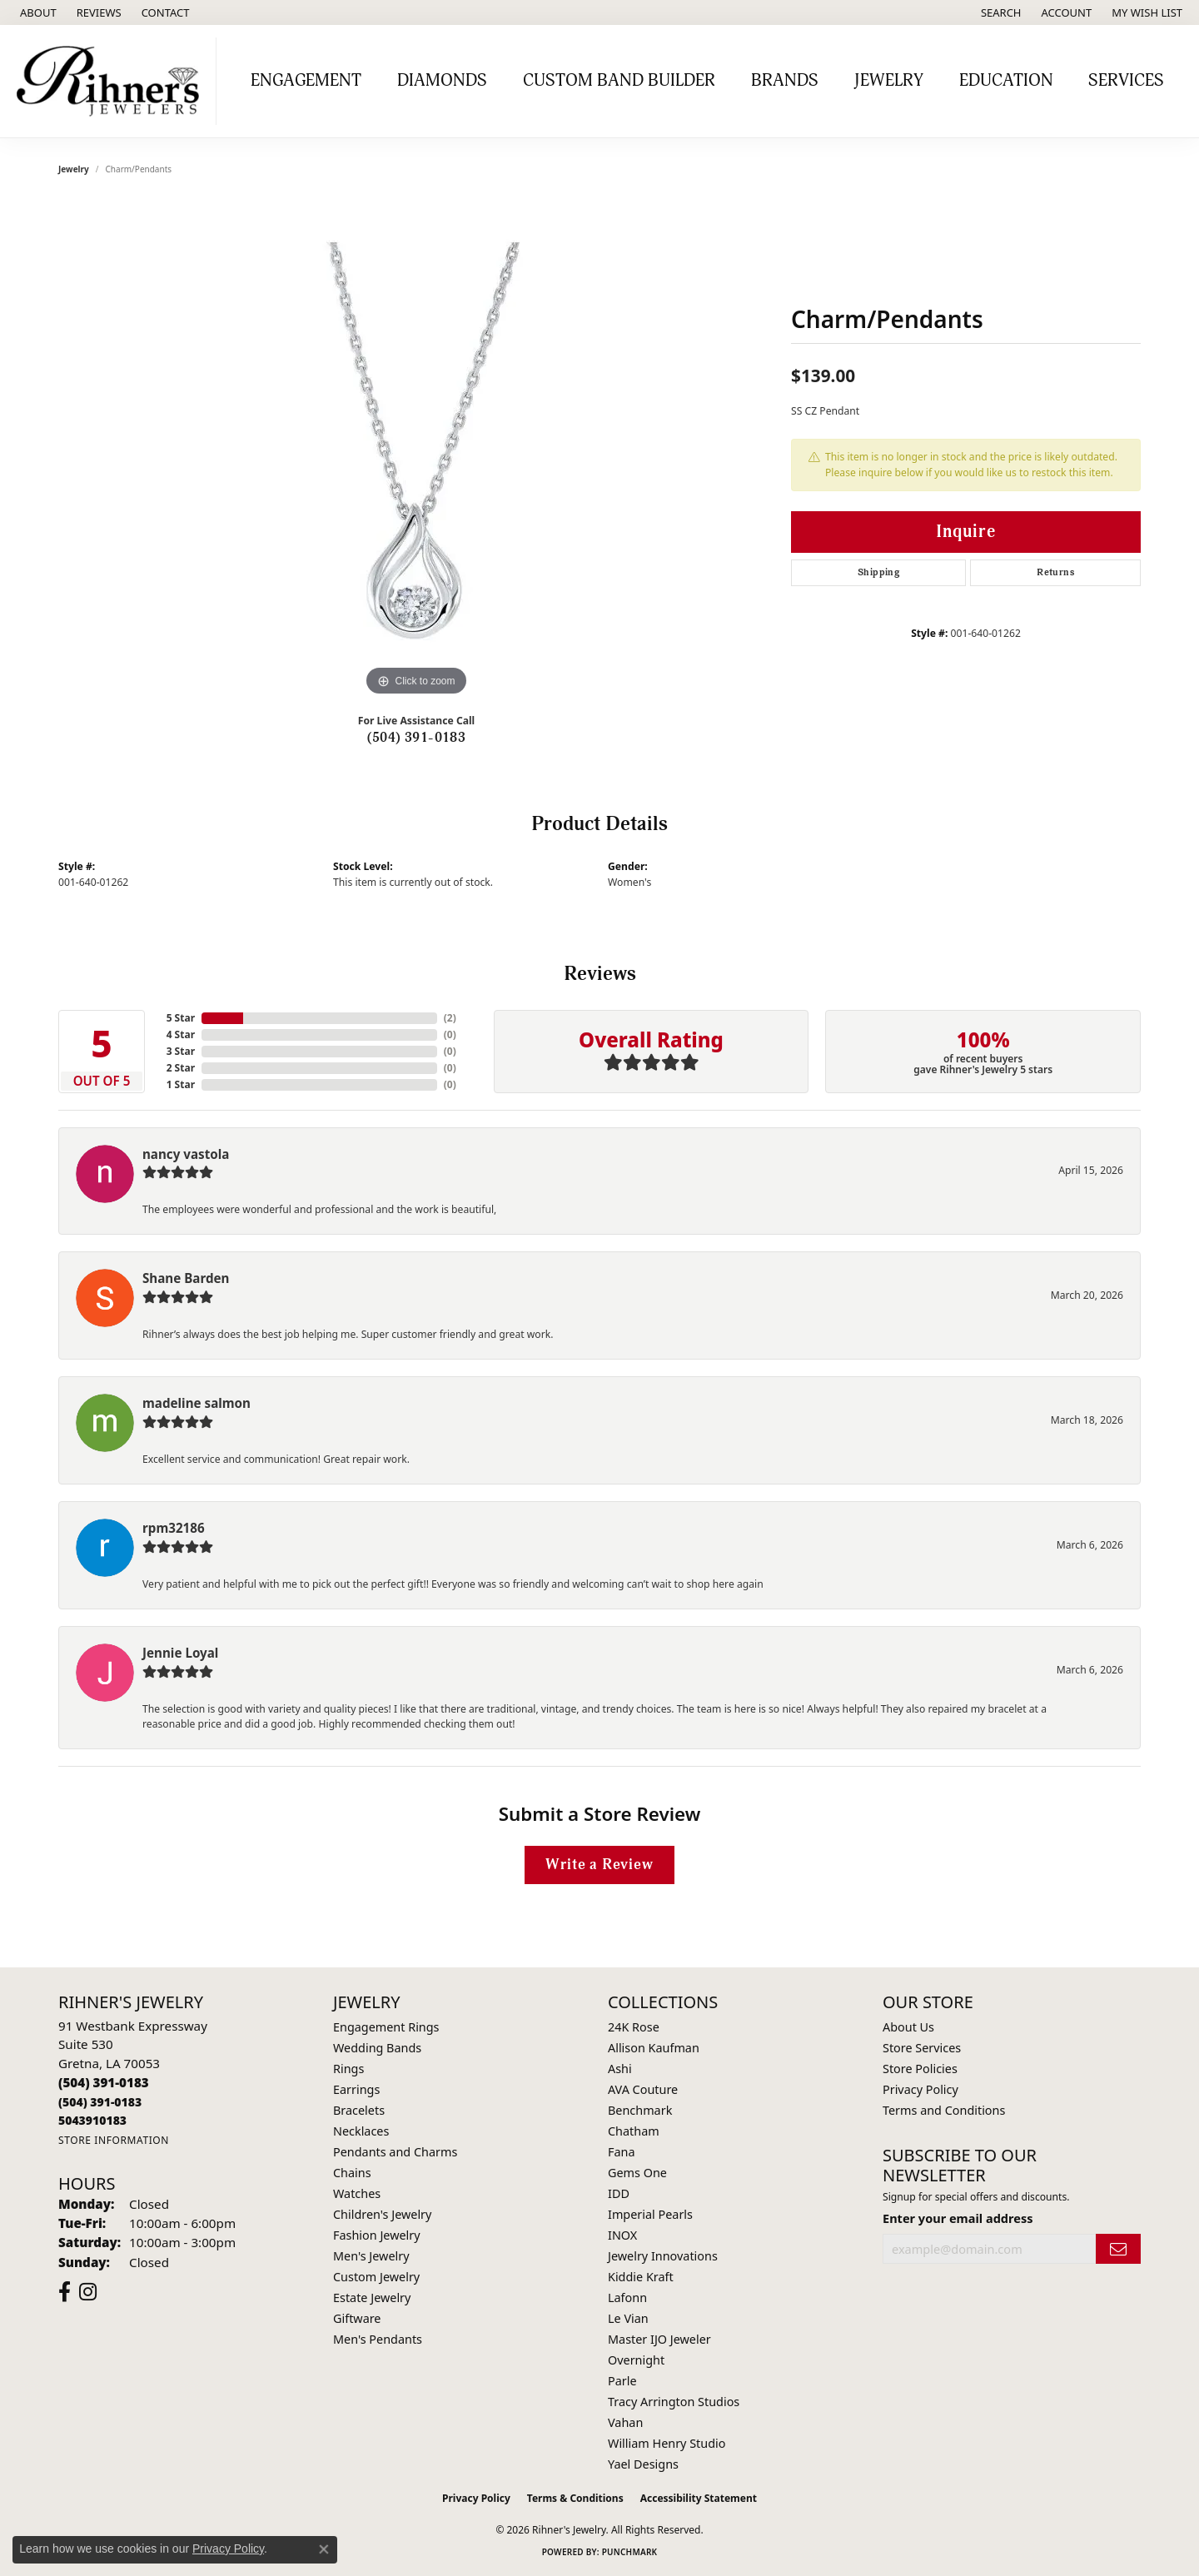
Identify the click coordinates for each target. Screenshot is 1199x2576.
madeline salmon (196, 1403)
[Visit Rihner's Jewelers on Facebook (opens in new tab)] (64, 2292)
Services (1126, 81)
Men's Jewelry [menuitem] (371, 2256)
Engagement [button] (306, 81)
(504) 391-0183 (416, 737)
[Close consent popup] (324, 2549)
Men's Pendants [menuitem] (377, 2339)
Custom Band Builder (619, 81)
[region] (416, 450)
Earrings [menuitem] (356, 2089)
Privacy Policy (920, 2089)
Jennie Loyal (180, 1652)
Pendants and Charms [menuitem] (395, 2152)
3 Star (181, 1051)
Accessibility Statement (698, 2498)
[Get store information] (113, 2140)
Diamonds (442, 81)
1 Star (181, 1084)
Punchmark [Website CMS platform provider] (630, 2552)
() (450, 1018)
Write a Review (599, 1864)
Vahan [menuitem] (625, 2422)
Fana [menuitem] (621, 2152)
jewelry (73, 169)
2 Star (181, 1068)
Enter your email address (957, 2218)
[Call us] (92, 2120)
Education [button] (1006, 81)
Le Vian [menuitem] (628, 2318)
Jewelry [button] (888, 81)
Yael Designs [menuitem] (643, 2464)
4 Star (181, 1034)
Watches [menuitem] (357, 2193)
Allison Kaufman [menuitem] (653, 2048)
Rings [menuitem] (348, 2068)
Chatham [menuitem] (633, 2131)
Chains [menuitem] (352, 2173)
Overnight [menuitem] (636, 2360)
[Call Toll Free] (100, 2102)
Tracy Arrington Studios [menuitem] (673, 2401)
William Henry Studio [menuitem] (666, 2443)
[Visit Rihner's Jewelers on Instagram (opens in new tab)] (88, 2292)
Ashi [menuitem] (620, 2068)
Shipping (878, 572)
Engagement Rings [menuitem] (386, 2027)
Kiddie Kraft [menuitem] (641, 2277)
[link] (37, 12)
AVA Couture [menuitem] (643, 2089)
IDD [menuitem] (618, 2193)
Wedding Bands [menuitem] (377, 2048)
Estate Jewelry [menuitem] (371, 2297)
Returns (1055, 572)
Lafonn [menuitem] (627, 2297)
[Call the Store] (103, 2082)
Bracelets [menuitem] (359, 2110)
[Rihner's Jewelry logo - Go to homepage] (112, 81)
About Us (908, 2027)
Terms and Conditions (944, 2110)
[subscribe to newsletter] (1118, 2249)
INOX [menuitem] (622, 2235)
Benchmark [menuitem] (640, 2110)
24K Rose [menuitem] (633, 2027)
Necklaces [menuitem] (361, 2131)
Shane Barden (185, 1278)
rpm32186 (173, 1527)
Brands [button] (784, 81)
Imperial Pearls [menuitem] (650, 2214)
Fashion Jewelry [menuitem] (376, 2235)
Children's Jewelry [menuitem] (382, 2214)
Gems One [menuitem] (637, 2173)
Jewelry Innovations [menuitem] (663, 2256)
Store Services (922, 2048)
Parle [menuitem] (622, 2381)
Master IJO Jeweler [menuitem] (659, 2339)
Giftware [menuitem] (357, 2318)
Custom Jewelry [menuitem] (376, 2277)
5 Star (181, 1018)
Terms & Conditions (575, 2498)
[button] (1000, 12)
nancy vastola (185, 1154)
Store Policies (920, 2068)
